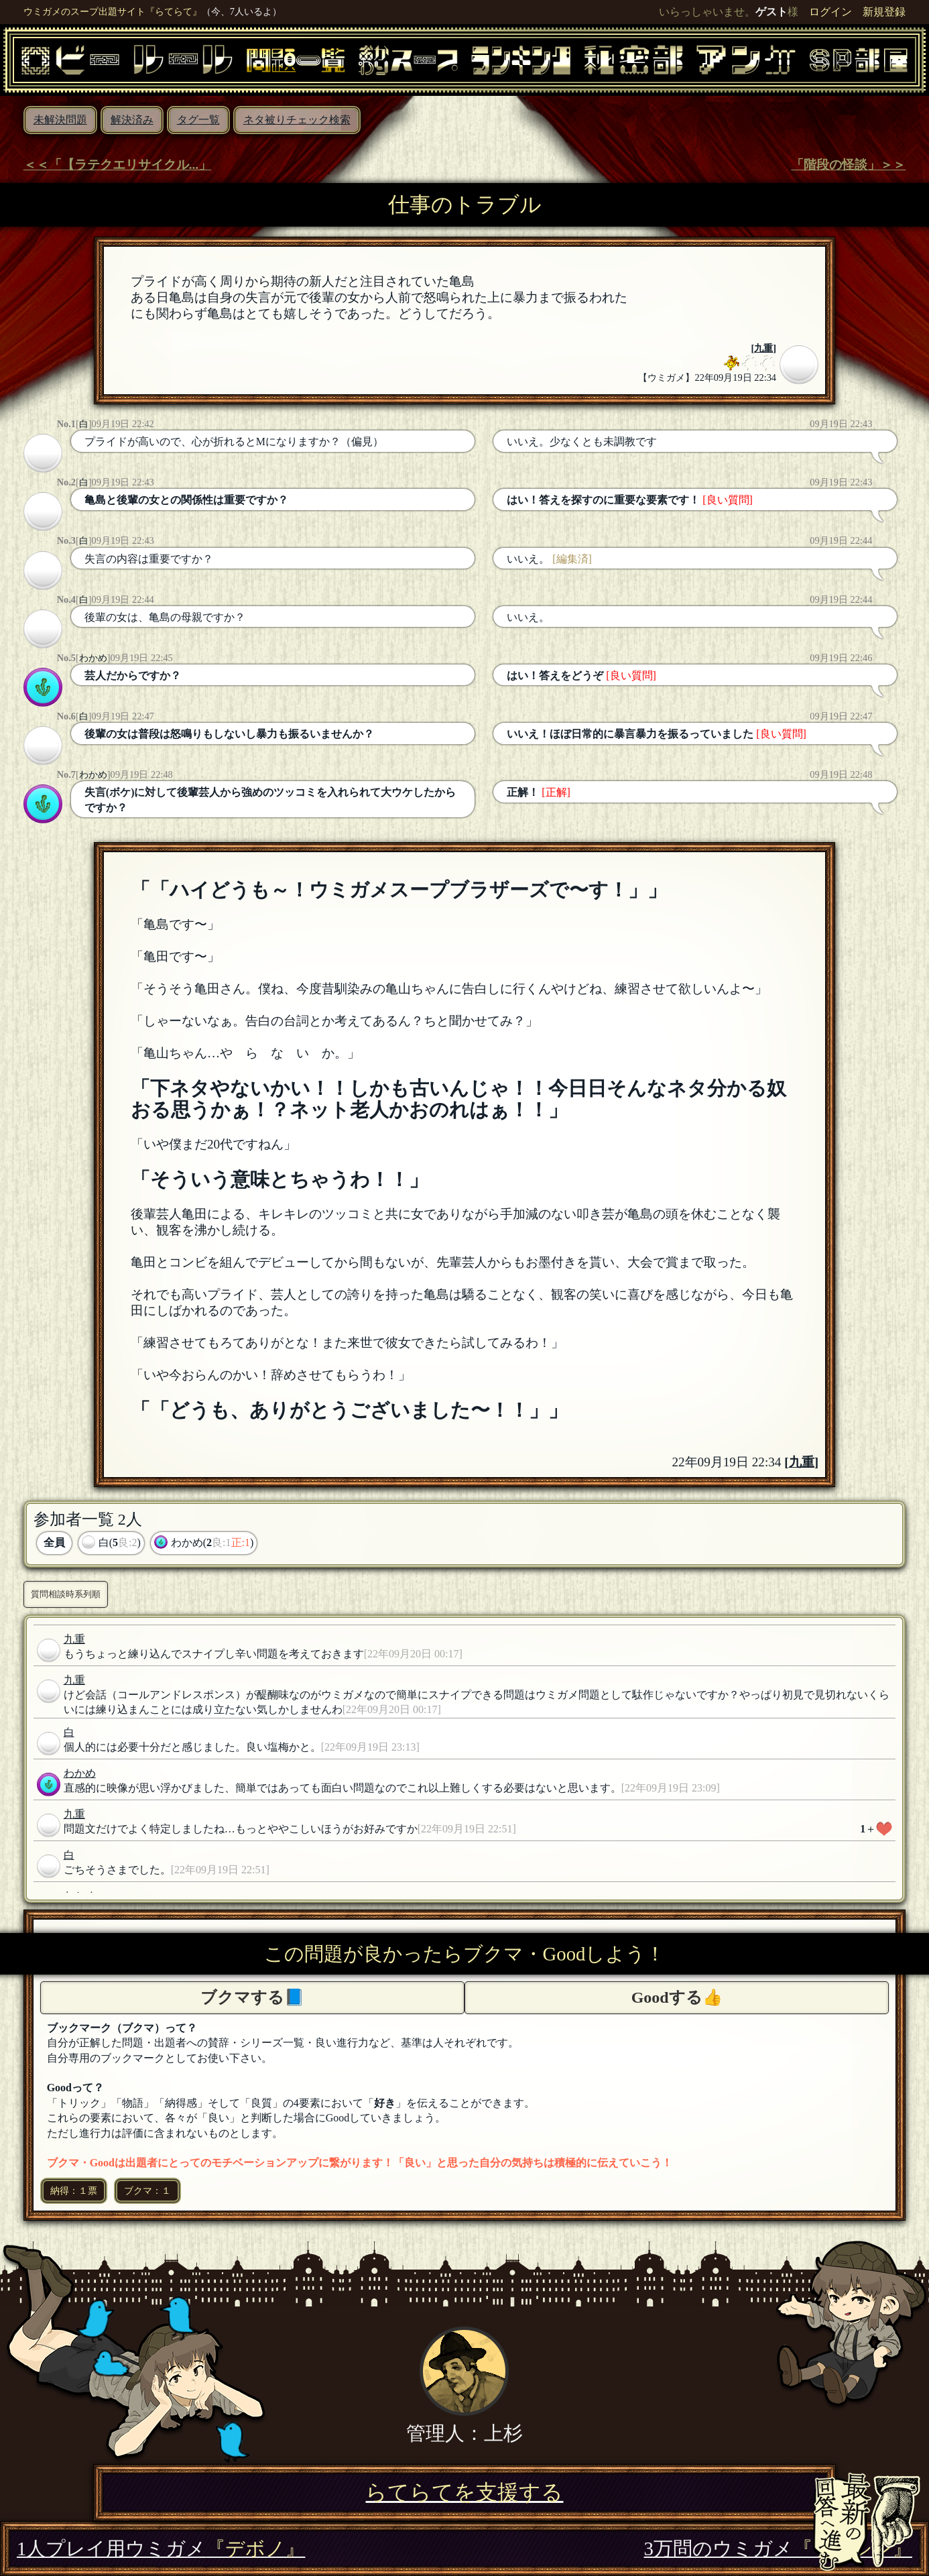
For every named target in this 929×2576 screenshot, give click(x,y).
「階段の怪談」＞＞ (848, 165)
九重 (763, 348)
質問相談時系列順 (66, 1594)
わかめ (93, 657)
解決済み (132, 119)
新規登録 (884, 11)
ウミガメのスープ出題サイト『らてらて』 (112, 11)
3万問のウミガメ (778, 2548)
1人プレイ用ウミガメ (161, 2548)
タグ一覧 (198, 119)
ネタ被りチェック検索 (297, 119)
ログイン (830, 11)
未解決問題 (60, 119)
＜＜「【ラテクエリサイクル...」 (117, 165)
